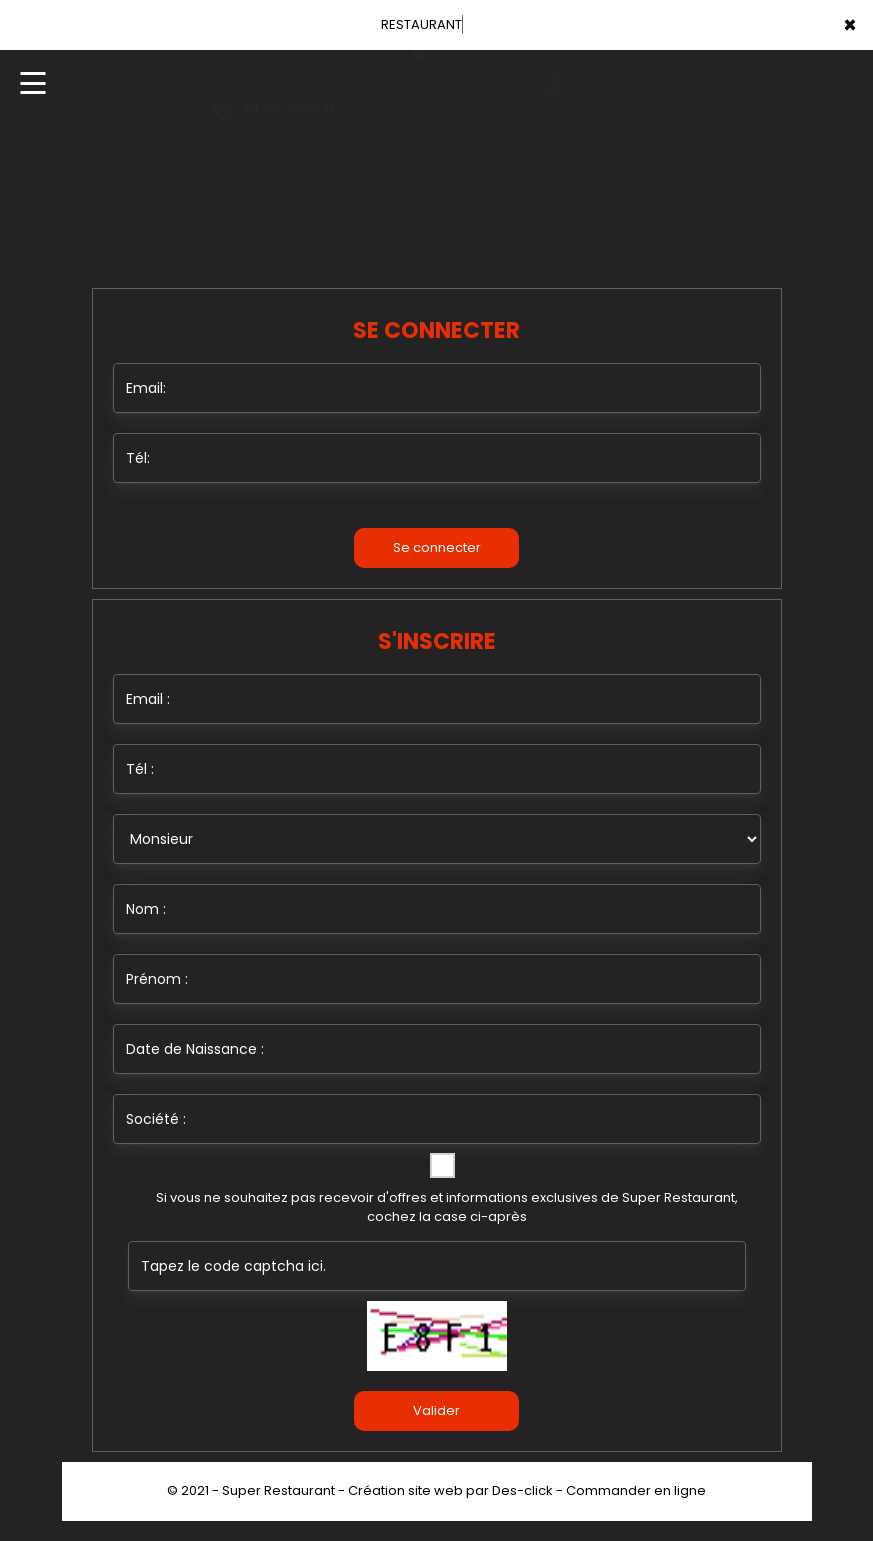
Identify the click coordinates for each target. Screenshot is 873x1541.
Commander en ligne (636, 1490)
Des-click (522, 1490)
